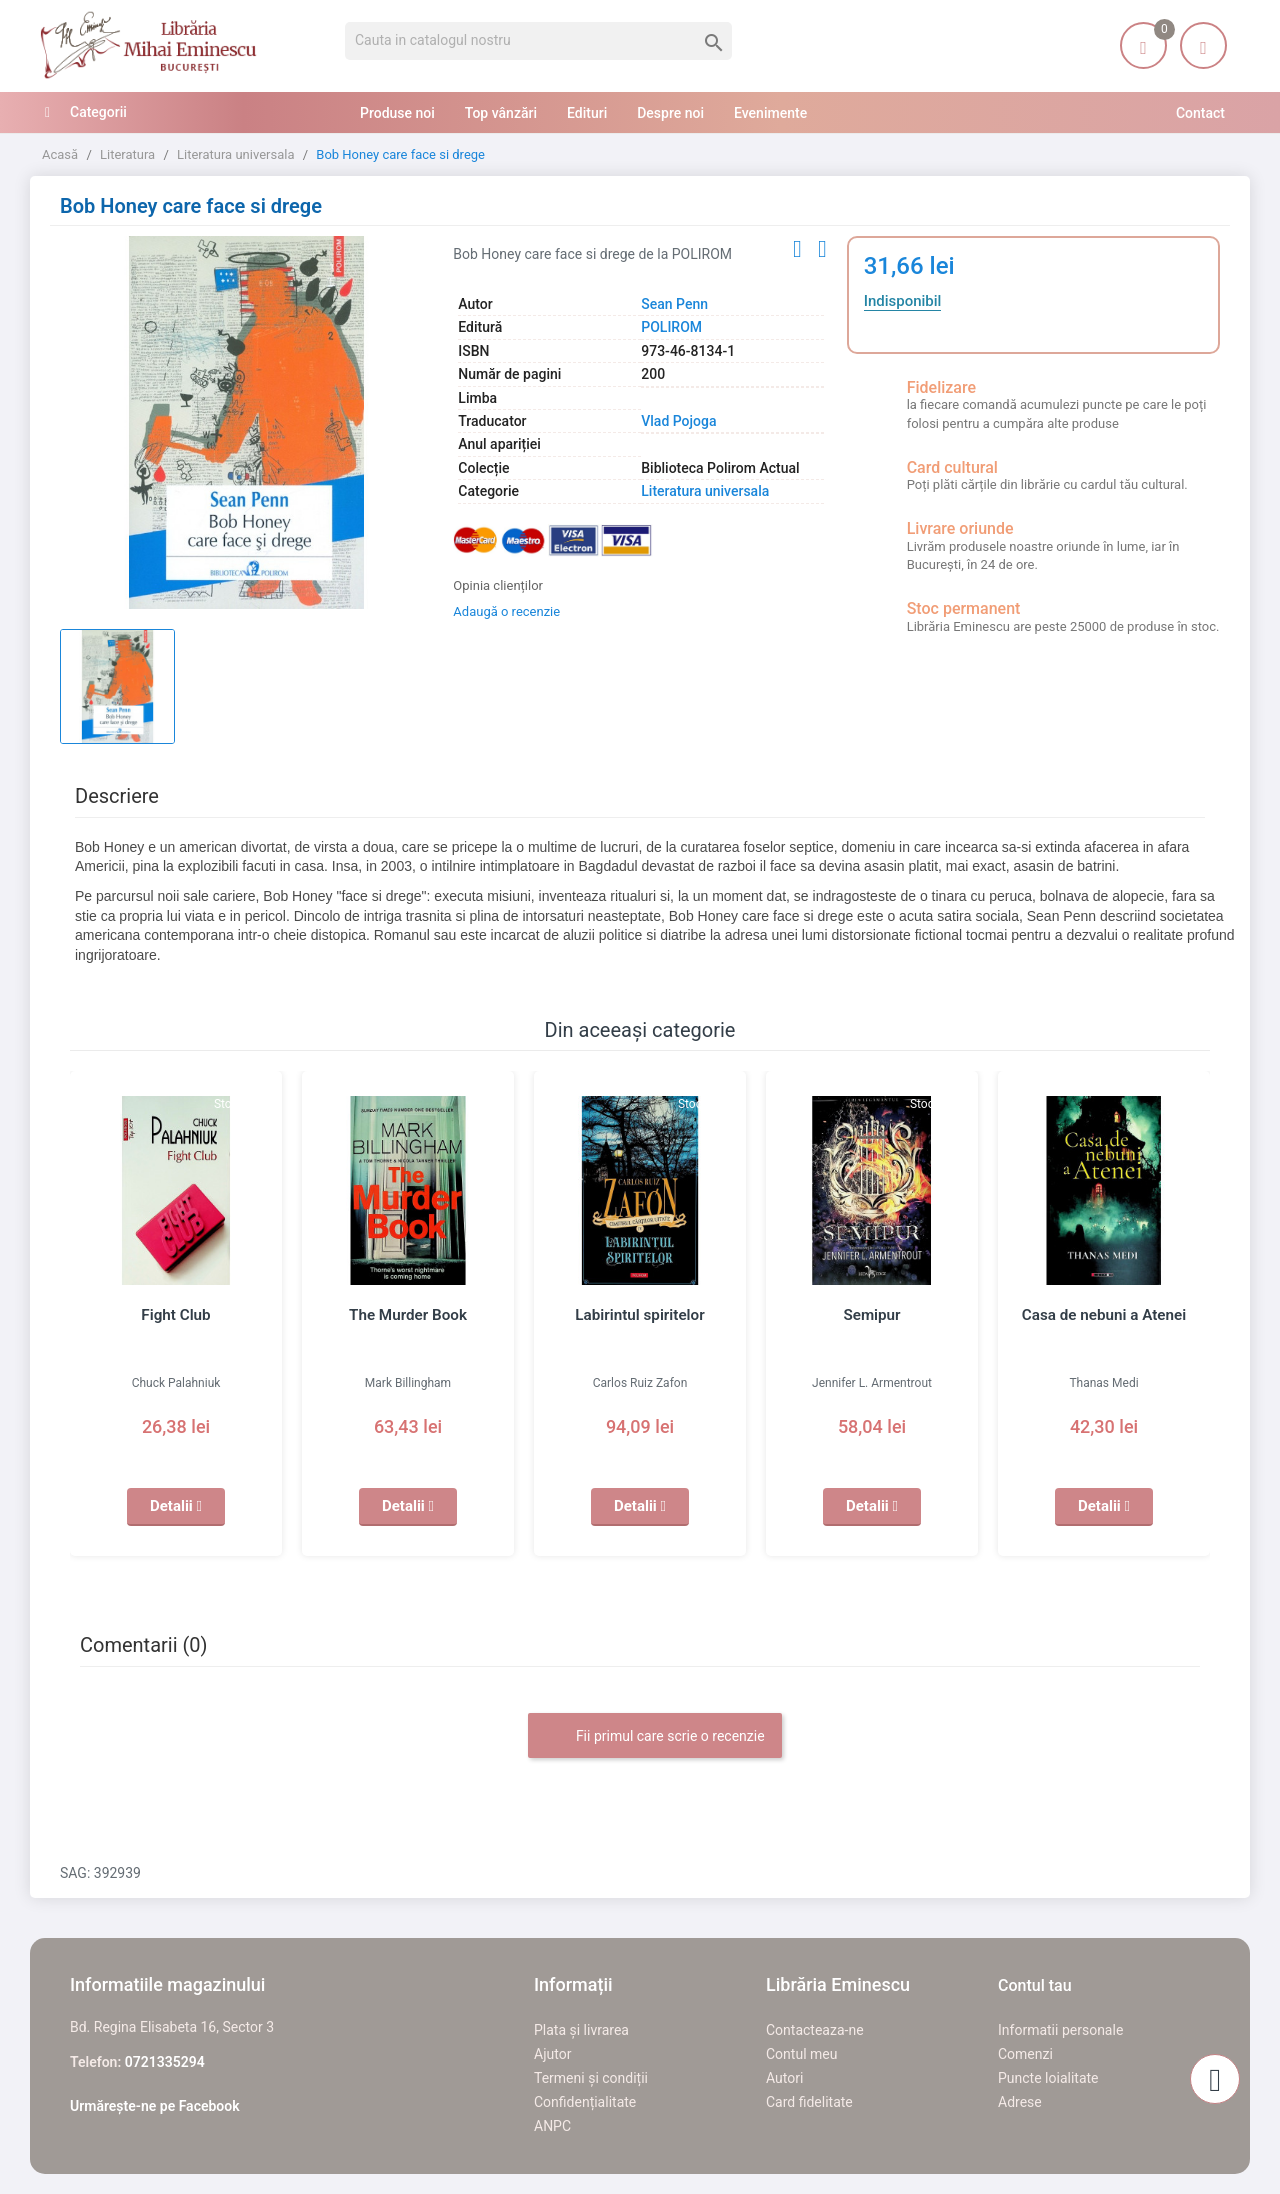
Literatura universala (705, 491)
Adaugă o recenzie (506, 611)
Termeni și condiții (591, 2078)
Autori (784, 2078)
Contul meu (801, 2054)
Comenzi (1025, 2054)
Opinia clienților (498, 585)
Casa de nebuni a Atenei (1104, 1315)
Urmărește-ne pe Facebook (155, 2106)
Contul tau (1035, 1985)
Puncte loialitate (1048, 2078)
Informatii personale (1060, 2030)
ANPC (552, 2126)
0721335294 (165, 2062)
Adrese (1020, 2102)
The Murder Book (408, 1315)
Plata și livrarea (581, 2030)
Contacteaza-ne (815, 2030)
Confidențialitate (585, 2102)
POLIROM (671, 327)
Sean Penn (674, 304)
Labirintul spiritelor (639, 1315)
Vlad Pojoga (678, 421)
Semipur (872, 1315)
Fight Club (176, 1315)
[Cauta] (538, 41)
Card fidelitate (809, 2102)
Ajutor (552, 2054)
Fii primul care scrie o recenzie (654, 1737)
